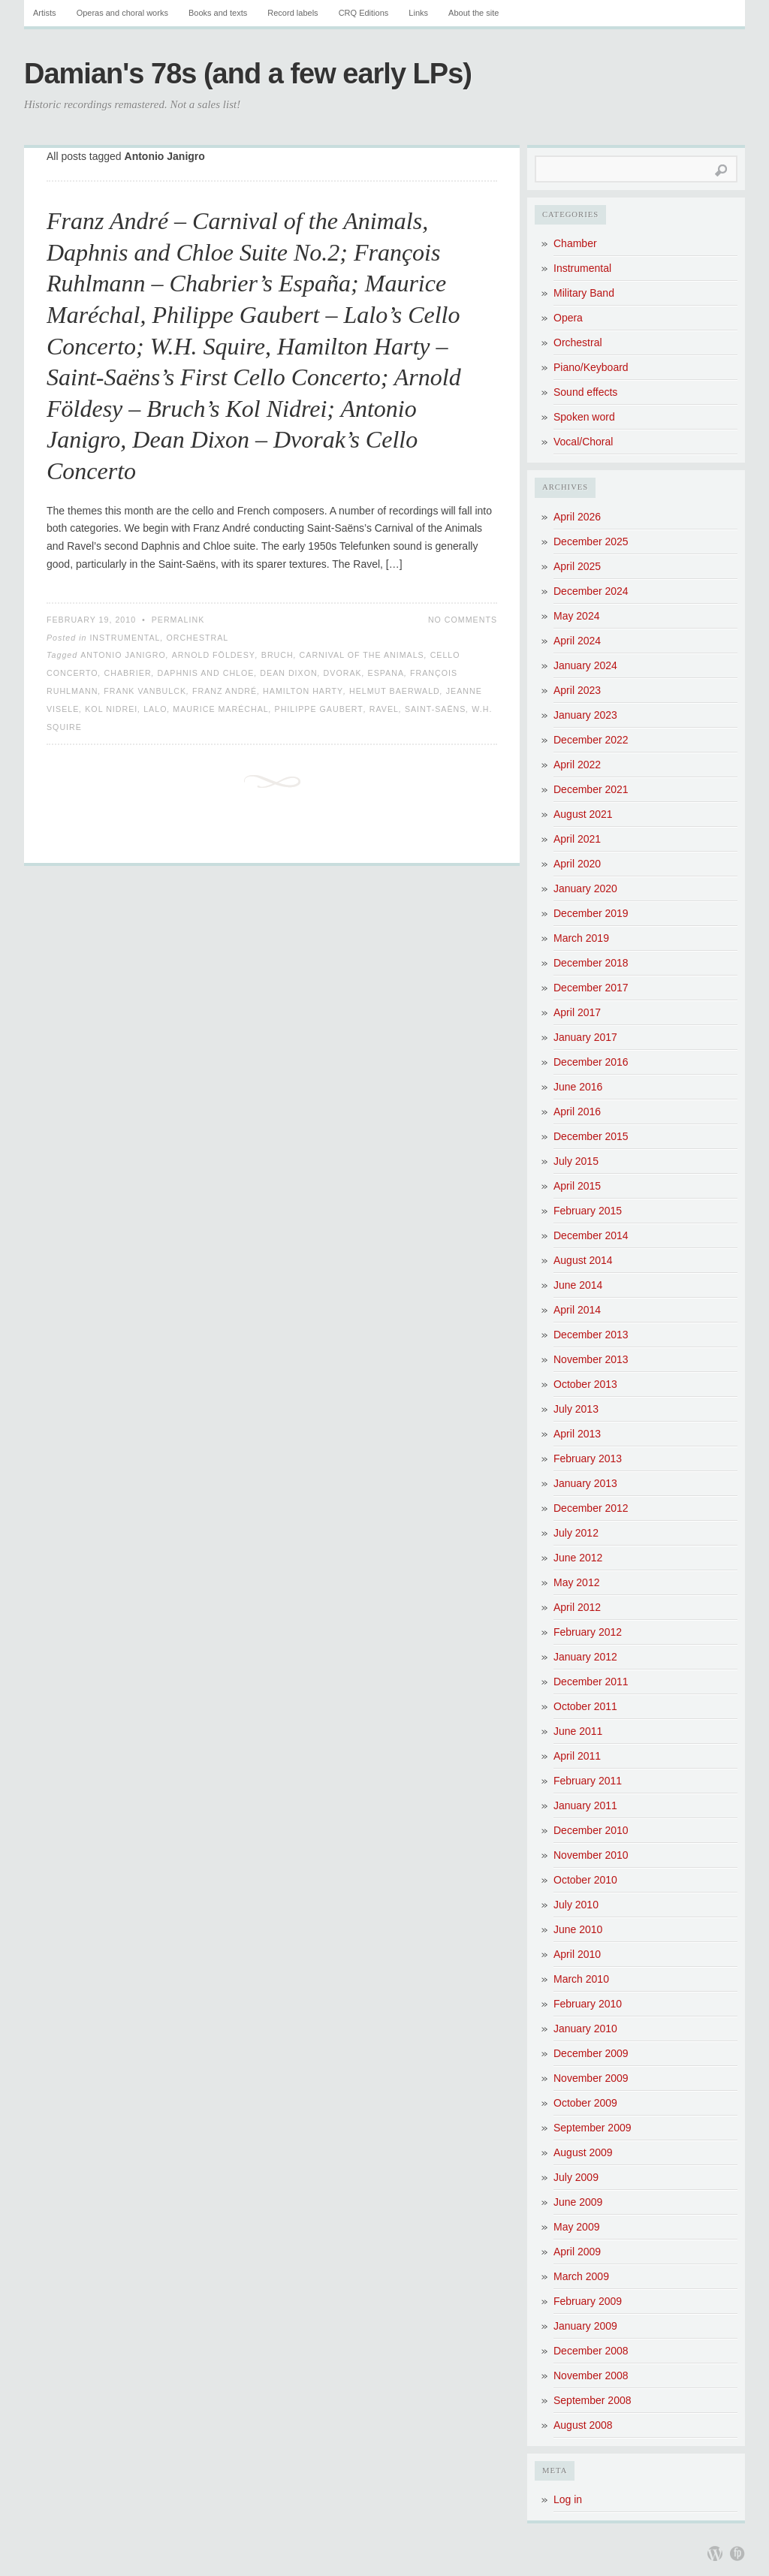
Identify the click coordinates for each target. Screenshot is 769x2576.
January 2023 (585, 715)
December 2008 (591, 2351)
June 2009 (577, 2202)
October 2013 (585, 1384)
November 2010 (591, 1855)
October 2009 (585, 2103)
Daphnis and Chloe (206, 672)
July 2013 (576, 1409)
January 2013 (585, 1483)
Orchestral (197, 637)
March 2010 (581, 1979)
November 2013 (591, 1359)
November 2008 (591, 2375)
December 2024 (591, 591)
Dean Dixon (288, 672)
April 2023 (577, 690)
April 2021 (577, 839)
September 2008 (592, 2400)
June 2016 (577, 1087)
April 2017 (577, 1012)
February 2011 (587, 1781)
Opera (568, 318)
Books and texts (217, 12)
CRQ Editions (364, 12)
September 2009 (592, 2128)
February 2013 (587, 1458)
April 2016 (577, 1112)
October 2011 (585, 1706)
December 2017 (591, 988)
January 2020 (585, 888)
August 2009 (583, 2152)
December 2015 (591, 1136)
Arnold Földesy (213, 654)
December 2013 (591, 1335)
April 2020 (577, 864)
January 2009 (585, 2326)
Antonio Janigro (123, 654)
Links (418, 12)
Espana (386, 672)
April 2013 (577, 1434)
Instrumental (124, 637)
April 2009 (577, 2252)
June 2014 (577, 1285)
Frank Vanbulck (145, 690)
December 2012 (591, 1508)
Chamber (575, 243)
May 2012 (576, 1582)
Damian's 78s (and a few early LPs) (248, 73)
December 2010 (591, 1830)
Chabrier (128, 672)
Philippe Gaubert (319, 708)
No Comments (462, 619)
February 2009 (587, 2301)
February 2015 (587, 1211)
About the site (473, 12)
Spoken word (584, 417)
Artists (44, 12)
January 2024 (585, 665)
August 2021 (583, 814)
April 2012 (577, 1607)
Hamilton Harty (303, 690)
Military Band (583, 293)
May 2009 (576, 2227)
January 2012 (585, 1657)
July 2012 (576, 1533)
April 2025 (577, 566)
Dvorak (343, 672)
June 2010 (577, 1929)
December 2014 (591, 1235)
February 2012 (587, 1632)
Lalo (155, 708)
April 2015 (577, 1186)
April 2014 (577, 1310)
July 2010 (576, 1905)
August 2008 (583, 2425)
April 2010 (577, 1954)
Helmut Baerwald (394, 690)
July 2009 (576, 2177)
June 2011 (577, 1731)
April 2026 (577, 517)
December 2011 (591, 1682)
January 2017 (585, 1037)
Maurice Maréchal (220, 708)
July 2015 (576, 1161)
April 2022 (577, 765)
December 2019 (591, 913)
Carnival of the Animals (362, 654)
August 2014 (583, 1260)
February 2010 (587, 2004)
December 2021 (591, 789)
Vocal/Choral (583, 442)
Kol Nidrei (111, 708)
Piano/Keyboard (591, 367)
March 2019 (581, 938)
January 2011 (585, 1805)
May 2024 (576, 616)
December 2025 (591, 541)
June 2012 (577, 1558)
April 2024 (577, 641)
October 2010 (585, 1880)
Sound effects (585, 392)
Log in (567, 2499)
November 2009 (591, 2078)
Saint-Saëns (435, 708)
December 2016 (591, 1062)
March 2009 (581, 2276)
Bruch (277, 654)
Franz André (224, 690)
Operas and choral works (122, 12)
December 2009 (591, 2053)
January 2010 (585, 2028)
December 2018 (591, 963)
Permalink (178, 619)
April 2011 (577, 1756)
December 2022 (591, 740)
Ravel (384, 708)
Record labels (292, 12)
